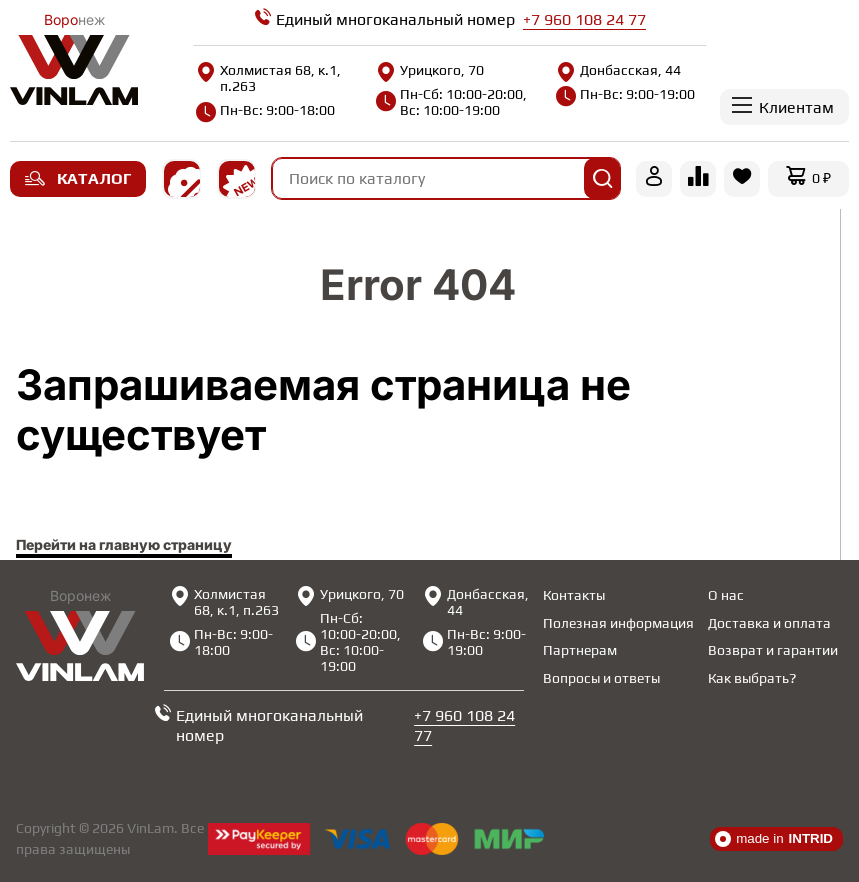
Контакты (574, 595)
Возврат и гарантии (773, 650)
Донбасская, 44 (618, 70)
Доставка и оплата (769, 623)
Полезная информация (618, 623)
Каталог (78, 178)
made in (774, 839)
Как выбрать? (752, 678)
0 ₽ (821, 178)
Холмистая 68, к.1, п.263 (268, 78)
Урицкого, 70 (430, 70)
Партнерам (580, 650)
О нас (726, 595)
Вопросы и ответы (601, 678)
